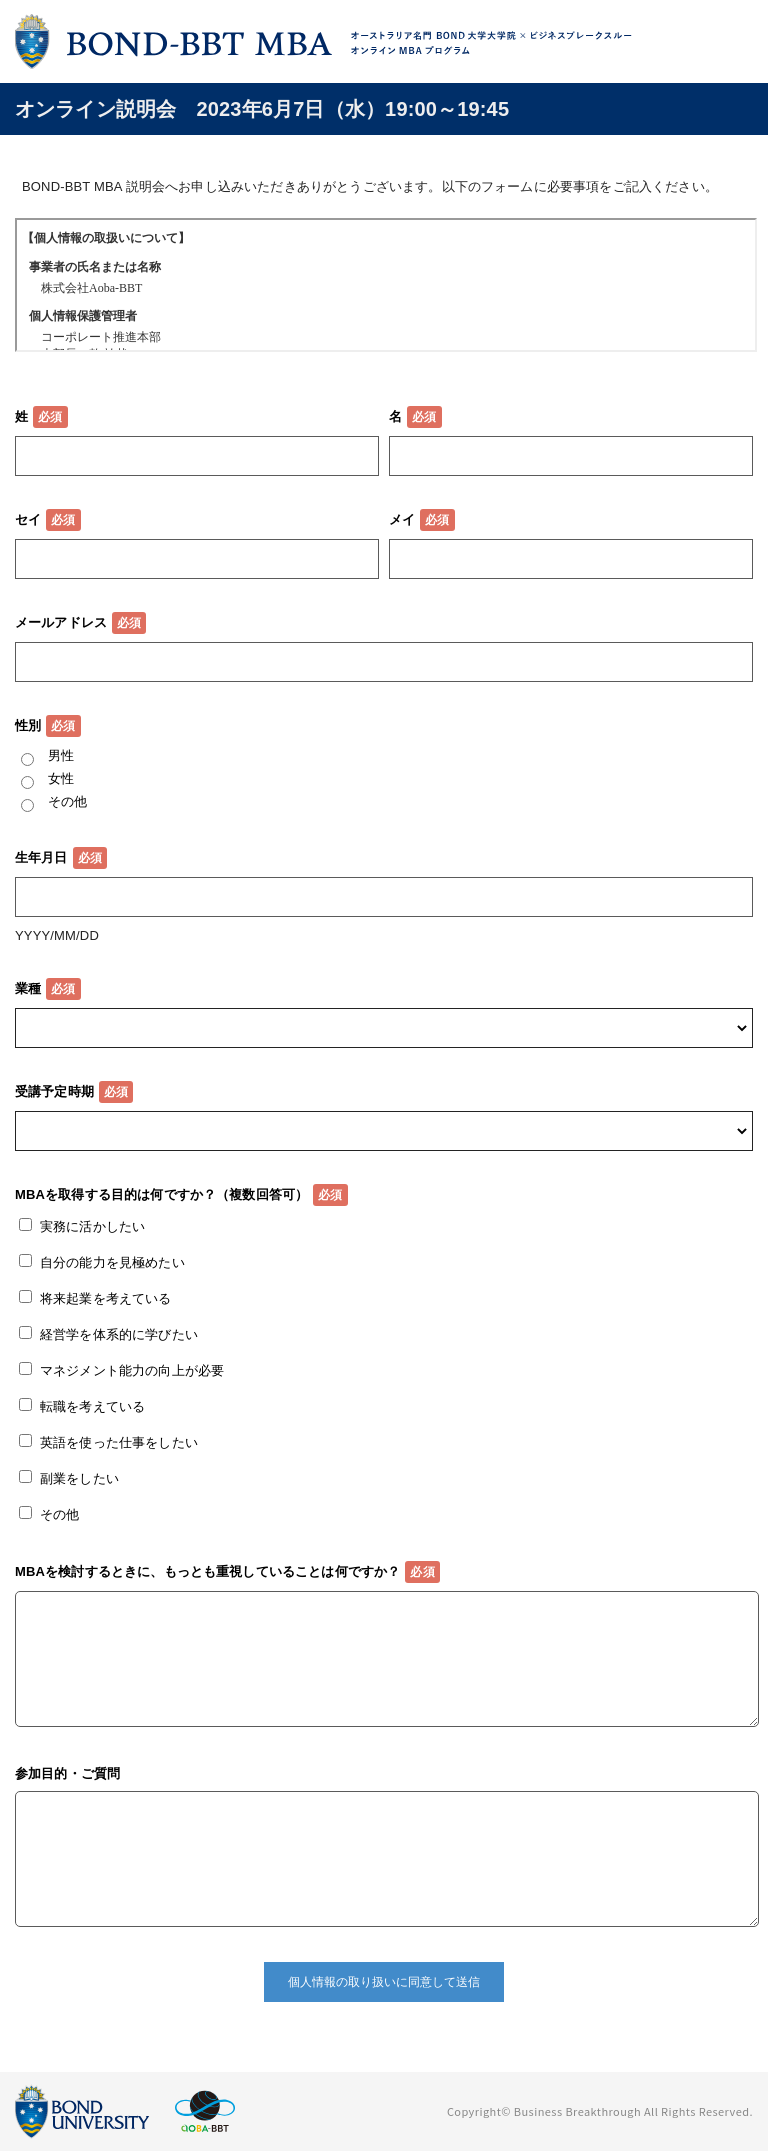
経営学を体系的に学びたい (119, 1334)
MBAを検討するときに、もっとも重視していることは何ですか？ (207, 1571)
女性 (61, 778)
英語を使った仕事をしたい (119, 1442)
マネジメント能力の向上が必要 (132, 1370)
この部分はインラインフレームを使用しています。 (386, 285)
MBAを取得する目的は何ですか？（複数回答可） (161, 1194)
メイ (402, 519)
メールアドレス (61, 622)
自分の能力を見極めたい (112, 1262)
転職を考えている (92, 1406)
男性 (61, 755)
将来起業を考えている (106, 1298)
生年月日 (41, 857)
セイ (28, 519)
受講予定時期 (54, 1091)
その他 (67, 801)
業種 (28, 988)
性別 (28, 725)
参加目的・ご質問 (67, 1773)
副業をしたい (79, 1478)
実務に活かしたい (92, 1226)
